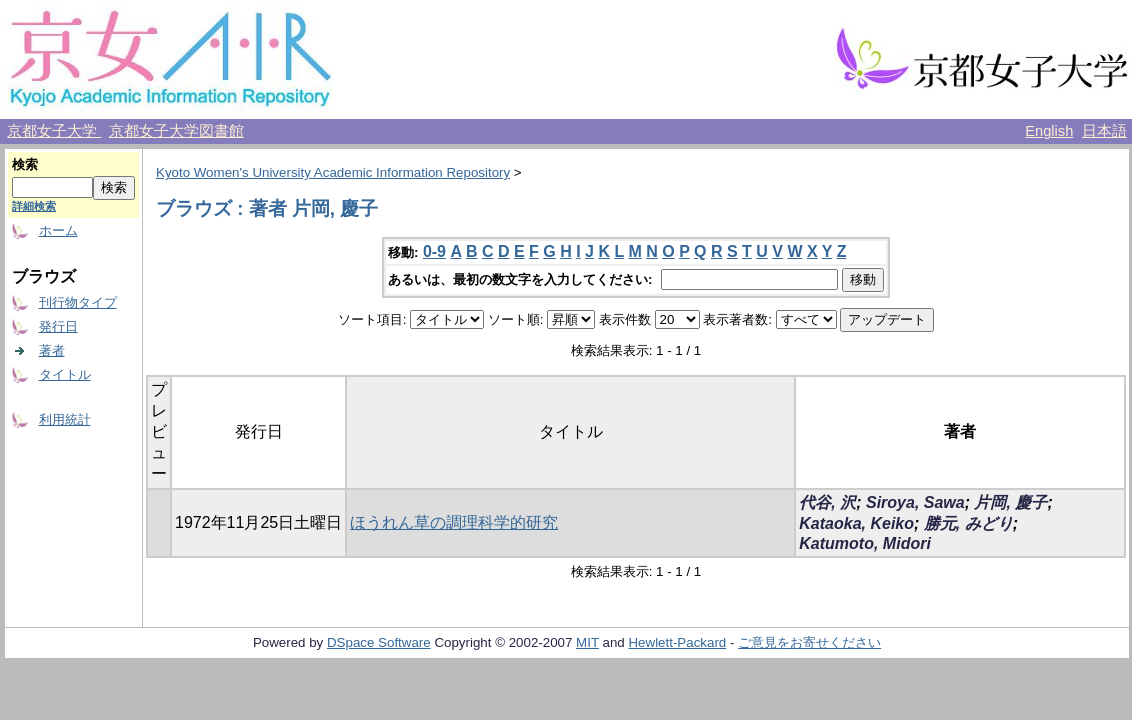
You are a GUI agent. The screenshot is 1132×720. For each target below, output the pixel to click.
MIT (587, 642)
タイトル (65, 374)
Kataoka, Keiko (856, 523)
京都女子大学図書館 (176, 131)
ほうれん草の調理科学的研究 (454, 522)
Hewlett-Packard (677, 642)
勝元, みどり (968, 523)
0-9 (434, 251)
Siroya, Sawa (915, 502)
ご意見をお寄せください (809, 642)
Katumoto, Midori (865, 543)
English (1049, 131)
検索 (25, 164)
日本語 (1104, 131)
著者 (52, 350)
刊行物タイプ (78, 302)
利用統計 (65, 419)
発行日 (58, 326)
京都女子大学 (54, 131)
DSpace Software (379, 642)
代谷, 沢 (827, 502)
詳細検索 (34, 206)
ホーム (58, 230)
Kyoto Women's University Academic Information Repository (333, 172)
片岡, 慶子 (1010, 502)
